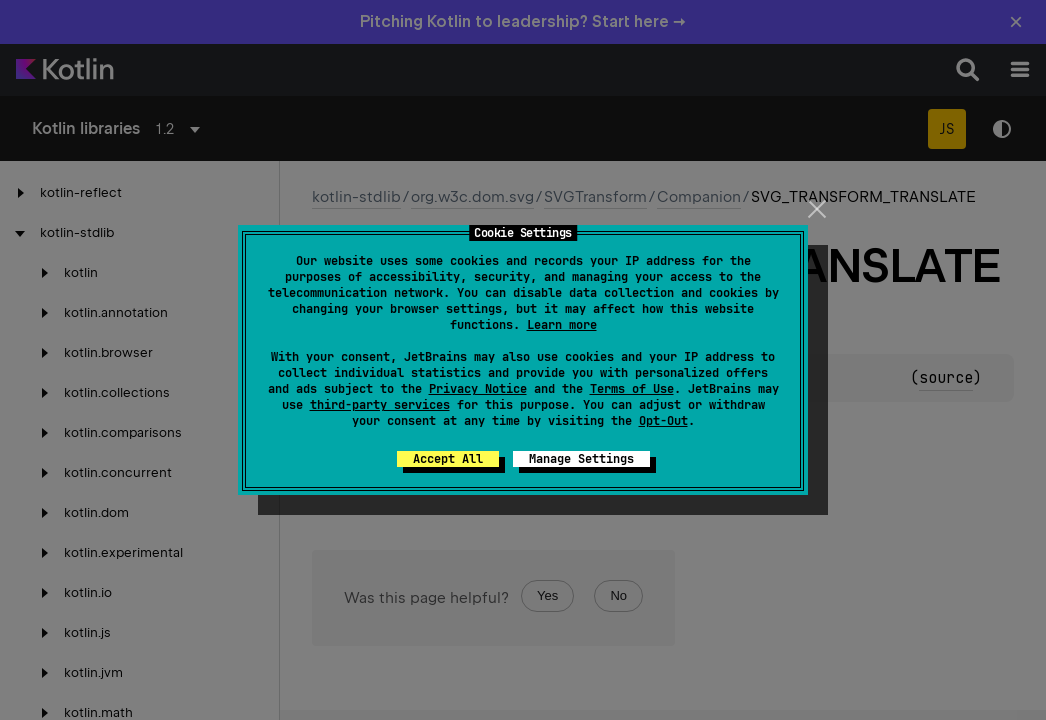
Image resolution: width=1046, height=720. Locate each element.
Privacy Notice (478, 389)
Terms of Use (632, 389)
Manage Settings (581, 459)
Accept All (448, 459)
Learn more (562, 325)
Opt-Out (663, 421)
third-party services (380, 405)
